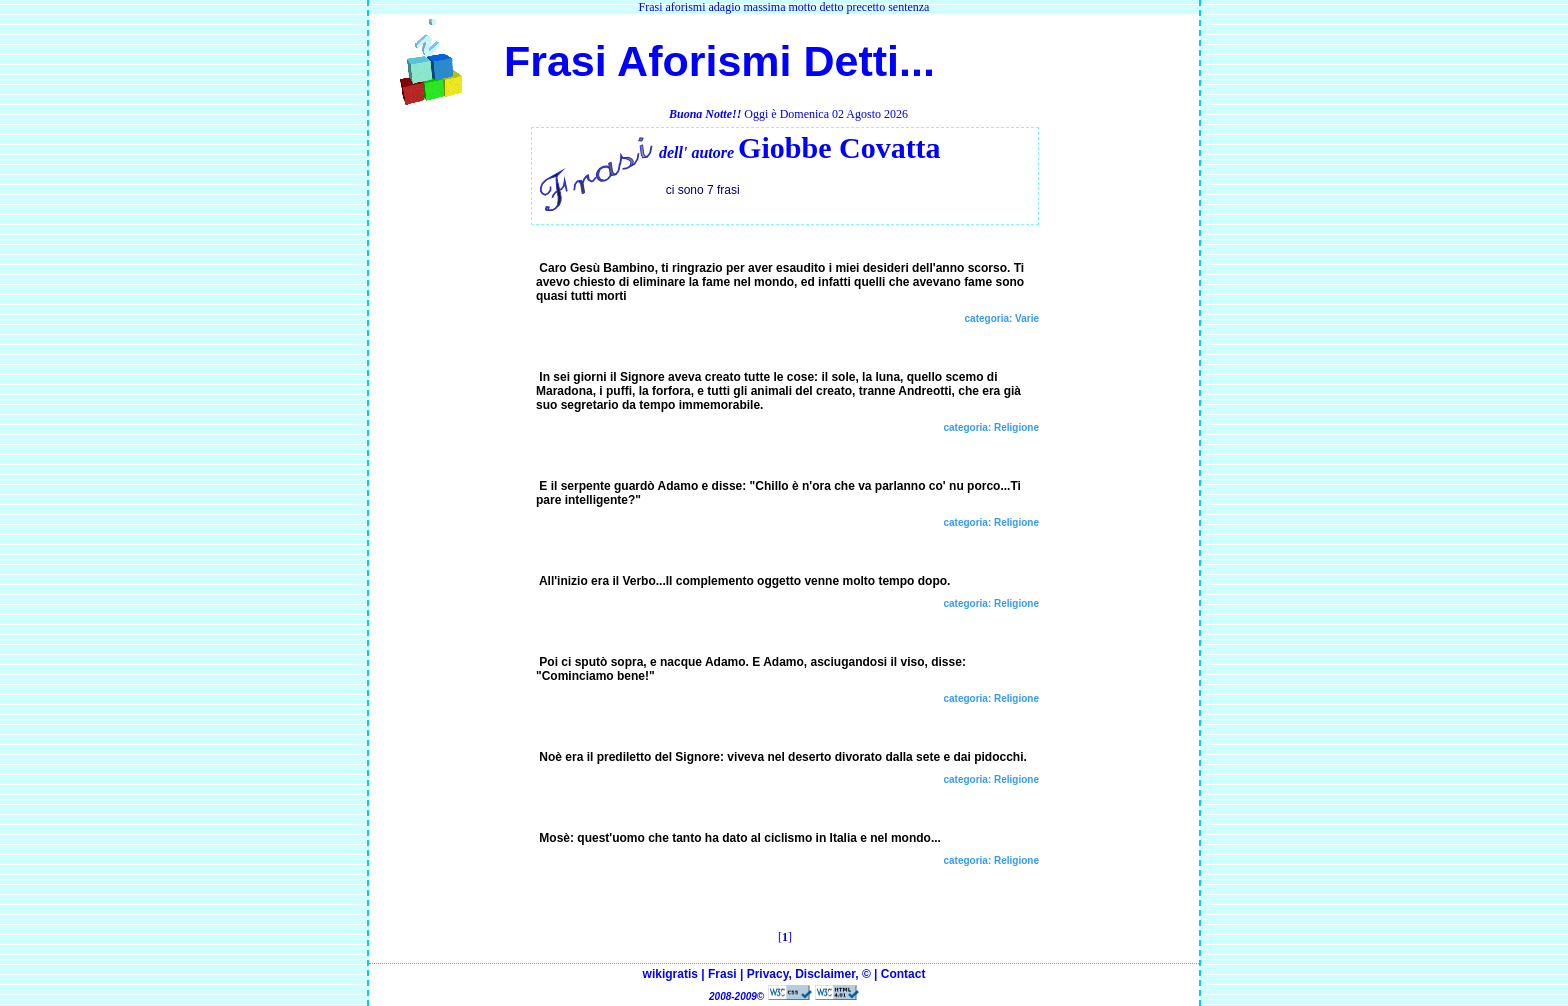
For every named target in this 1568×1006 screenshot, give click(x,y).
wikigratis (670, 974)
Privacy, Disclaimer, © (809, 974)
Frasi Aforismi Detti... (713, 61)
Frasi (722, 974)
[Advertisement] (450, 428)
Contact (903, 974)
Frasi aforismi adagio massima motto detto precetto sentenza (784, 7)
